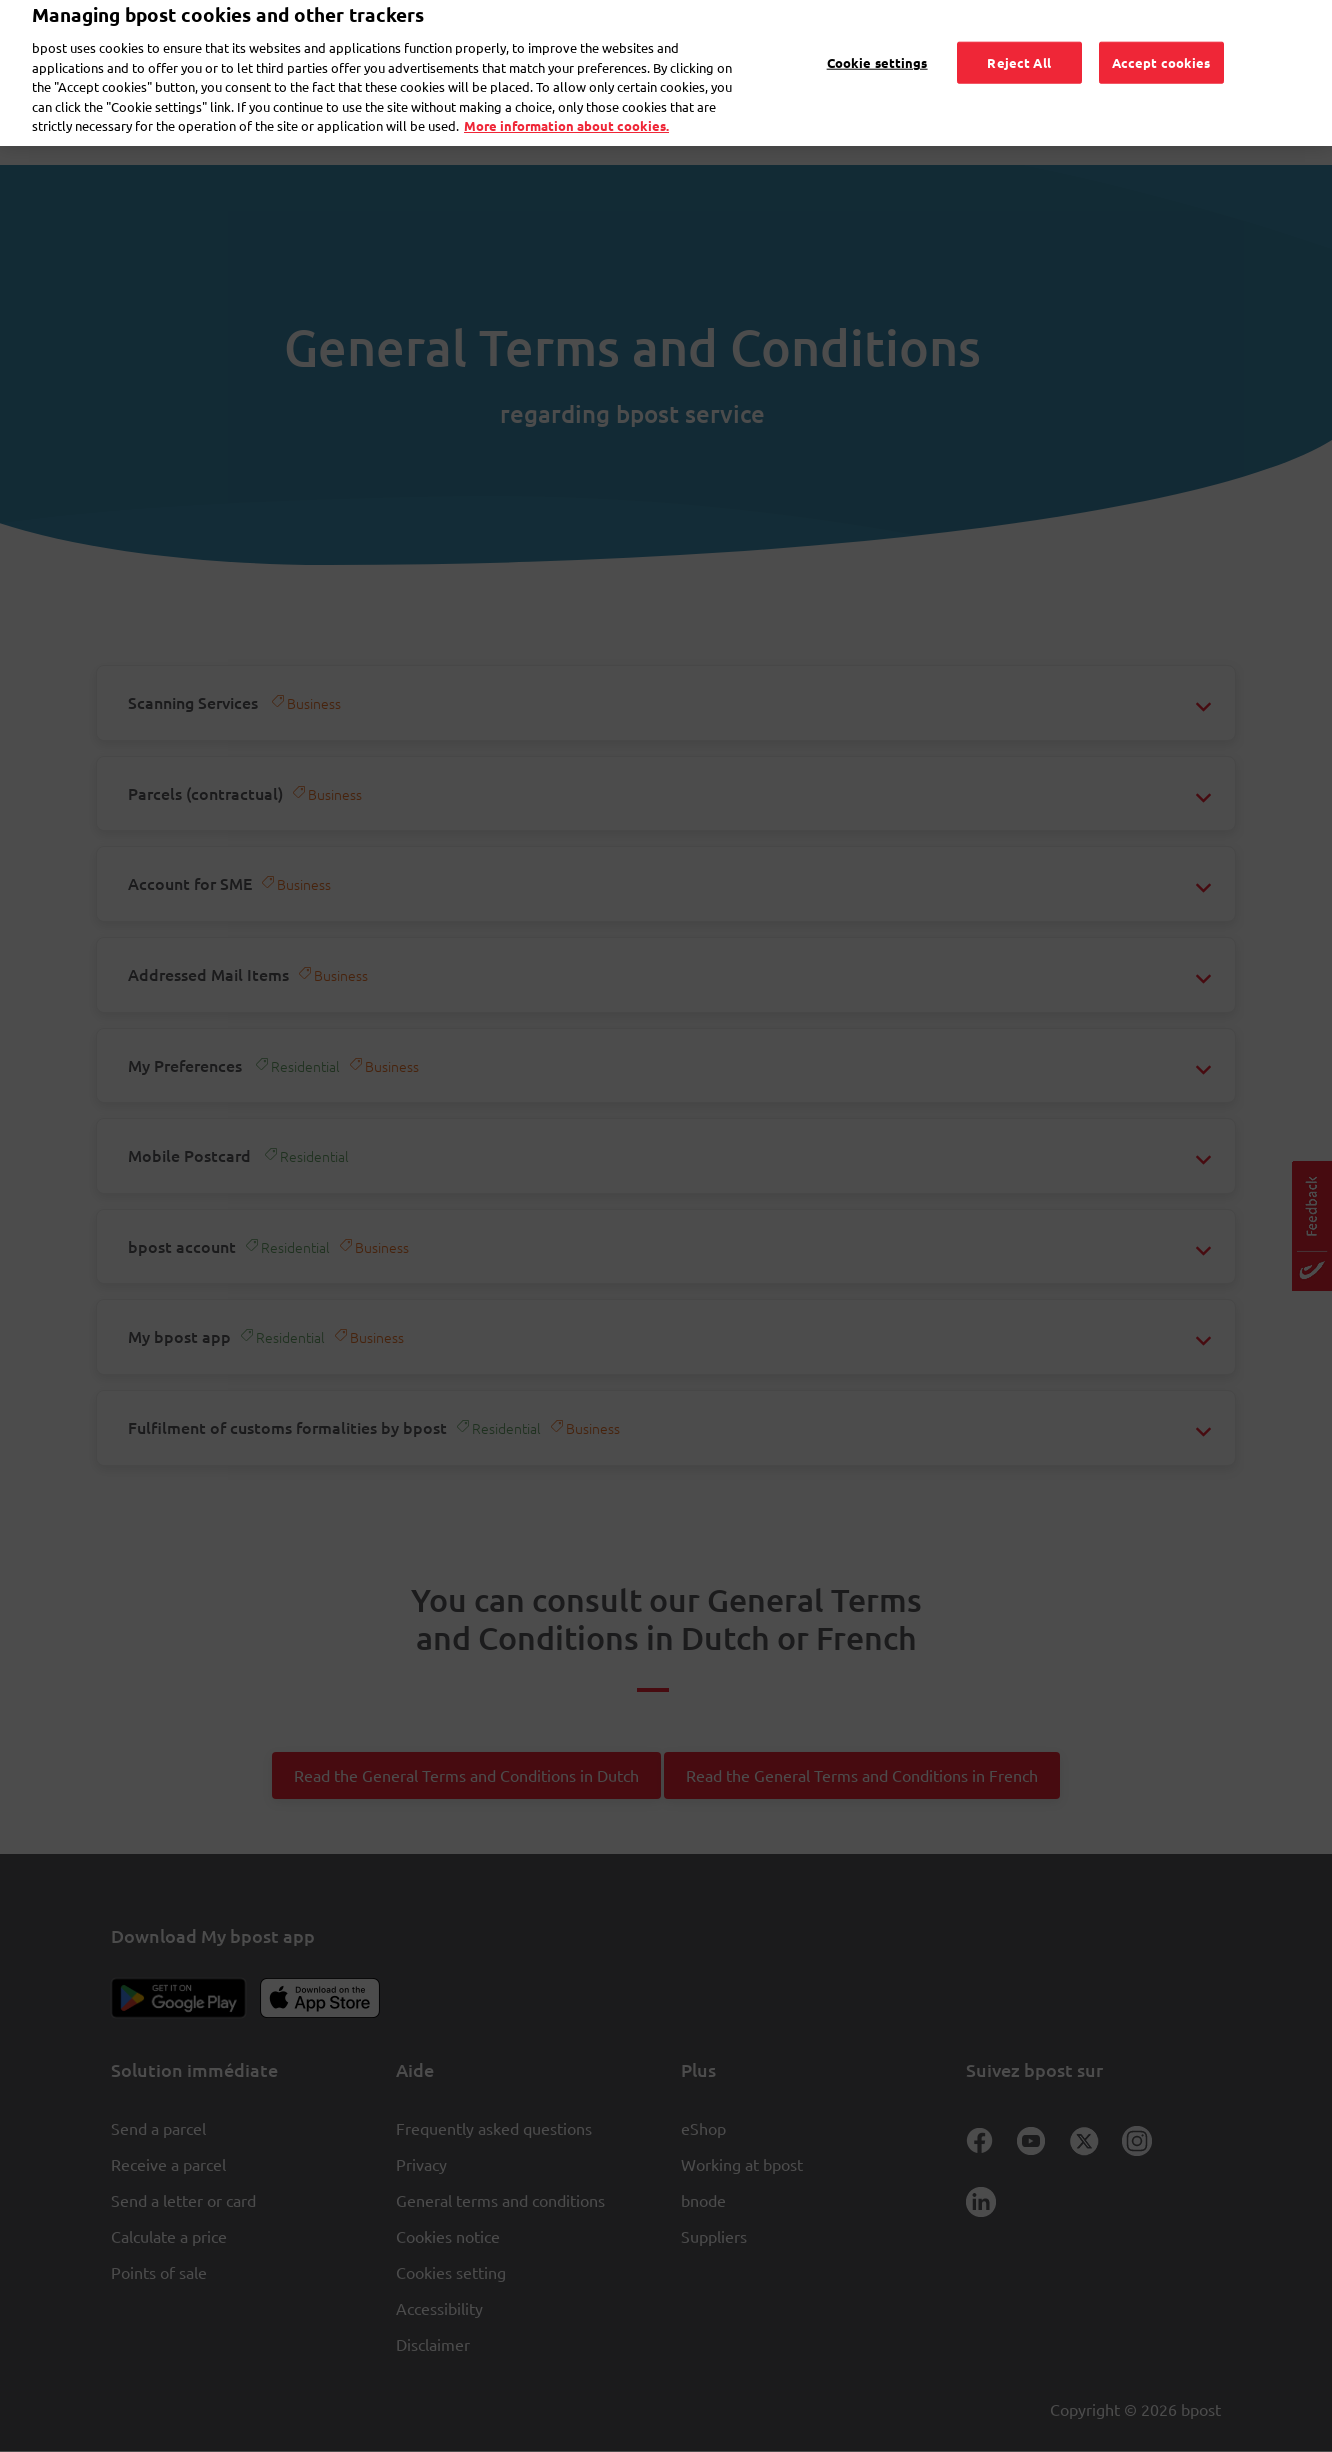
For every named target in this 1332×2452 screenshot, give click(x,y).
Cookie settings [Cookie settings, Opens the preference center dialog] (877, 38)
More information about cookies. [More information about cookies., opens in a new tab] (566, 102)
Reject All (1018, 38)
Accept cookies (1161, 38)
